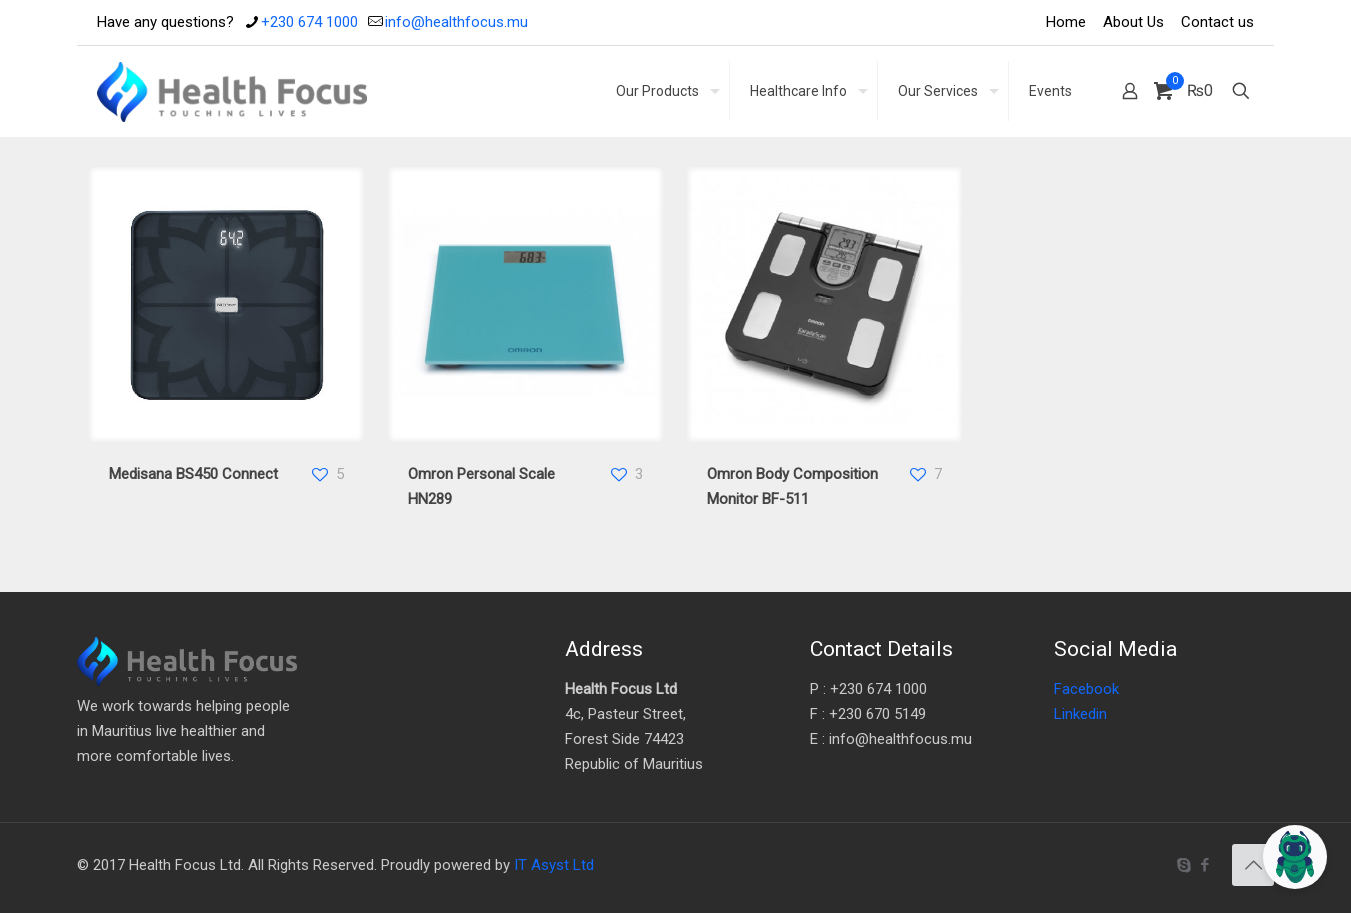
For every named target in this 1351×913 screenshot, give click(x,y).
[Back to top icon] (1253, 865)
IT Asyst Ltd (554, 865)
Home (1066, 22)
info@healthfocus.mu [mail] (456, 22)
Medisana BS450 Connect (193, 474)
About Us (1133, 22)
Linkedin (1080, 714)
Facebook (1086, 689)
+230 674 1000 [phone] (309, 22)
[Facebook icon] (1204, 865)
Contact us (1217, 22)
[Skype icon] (1183, 865)
